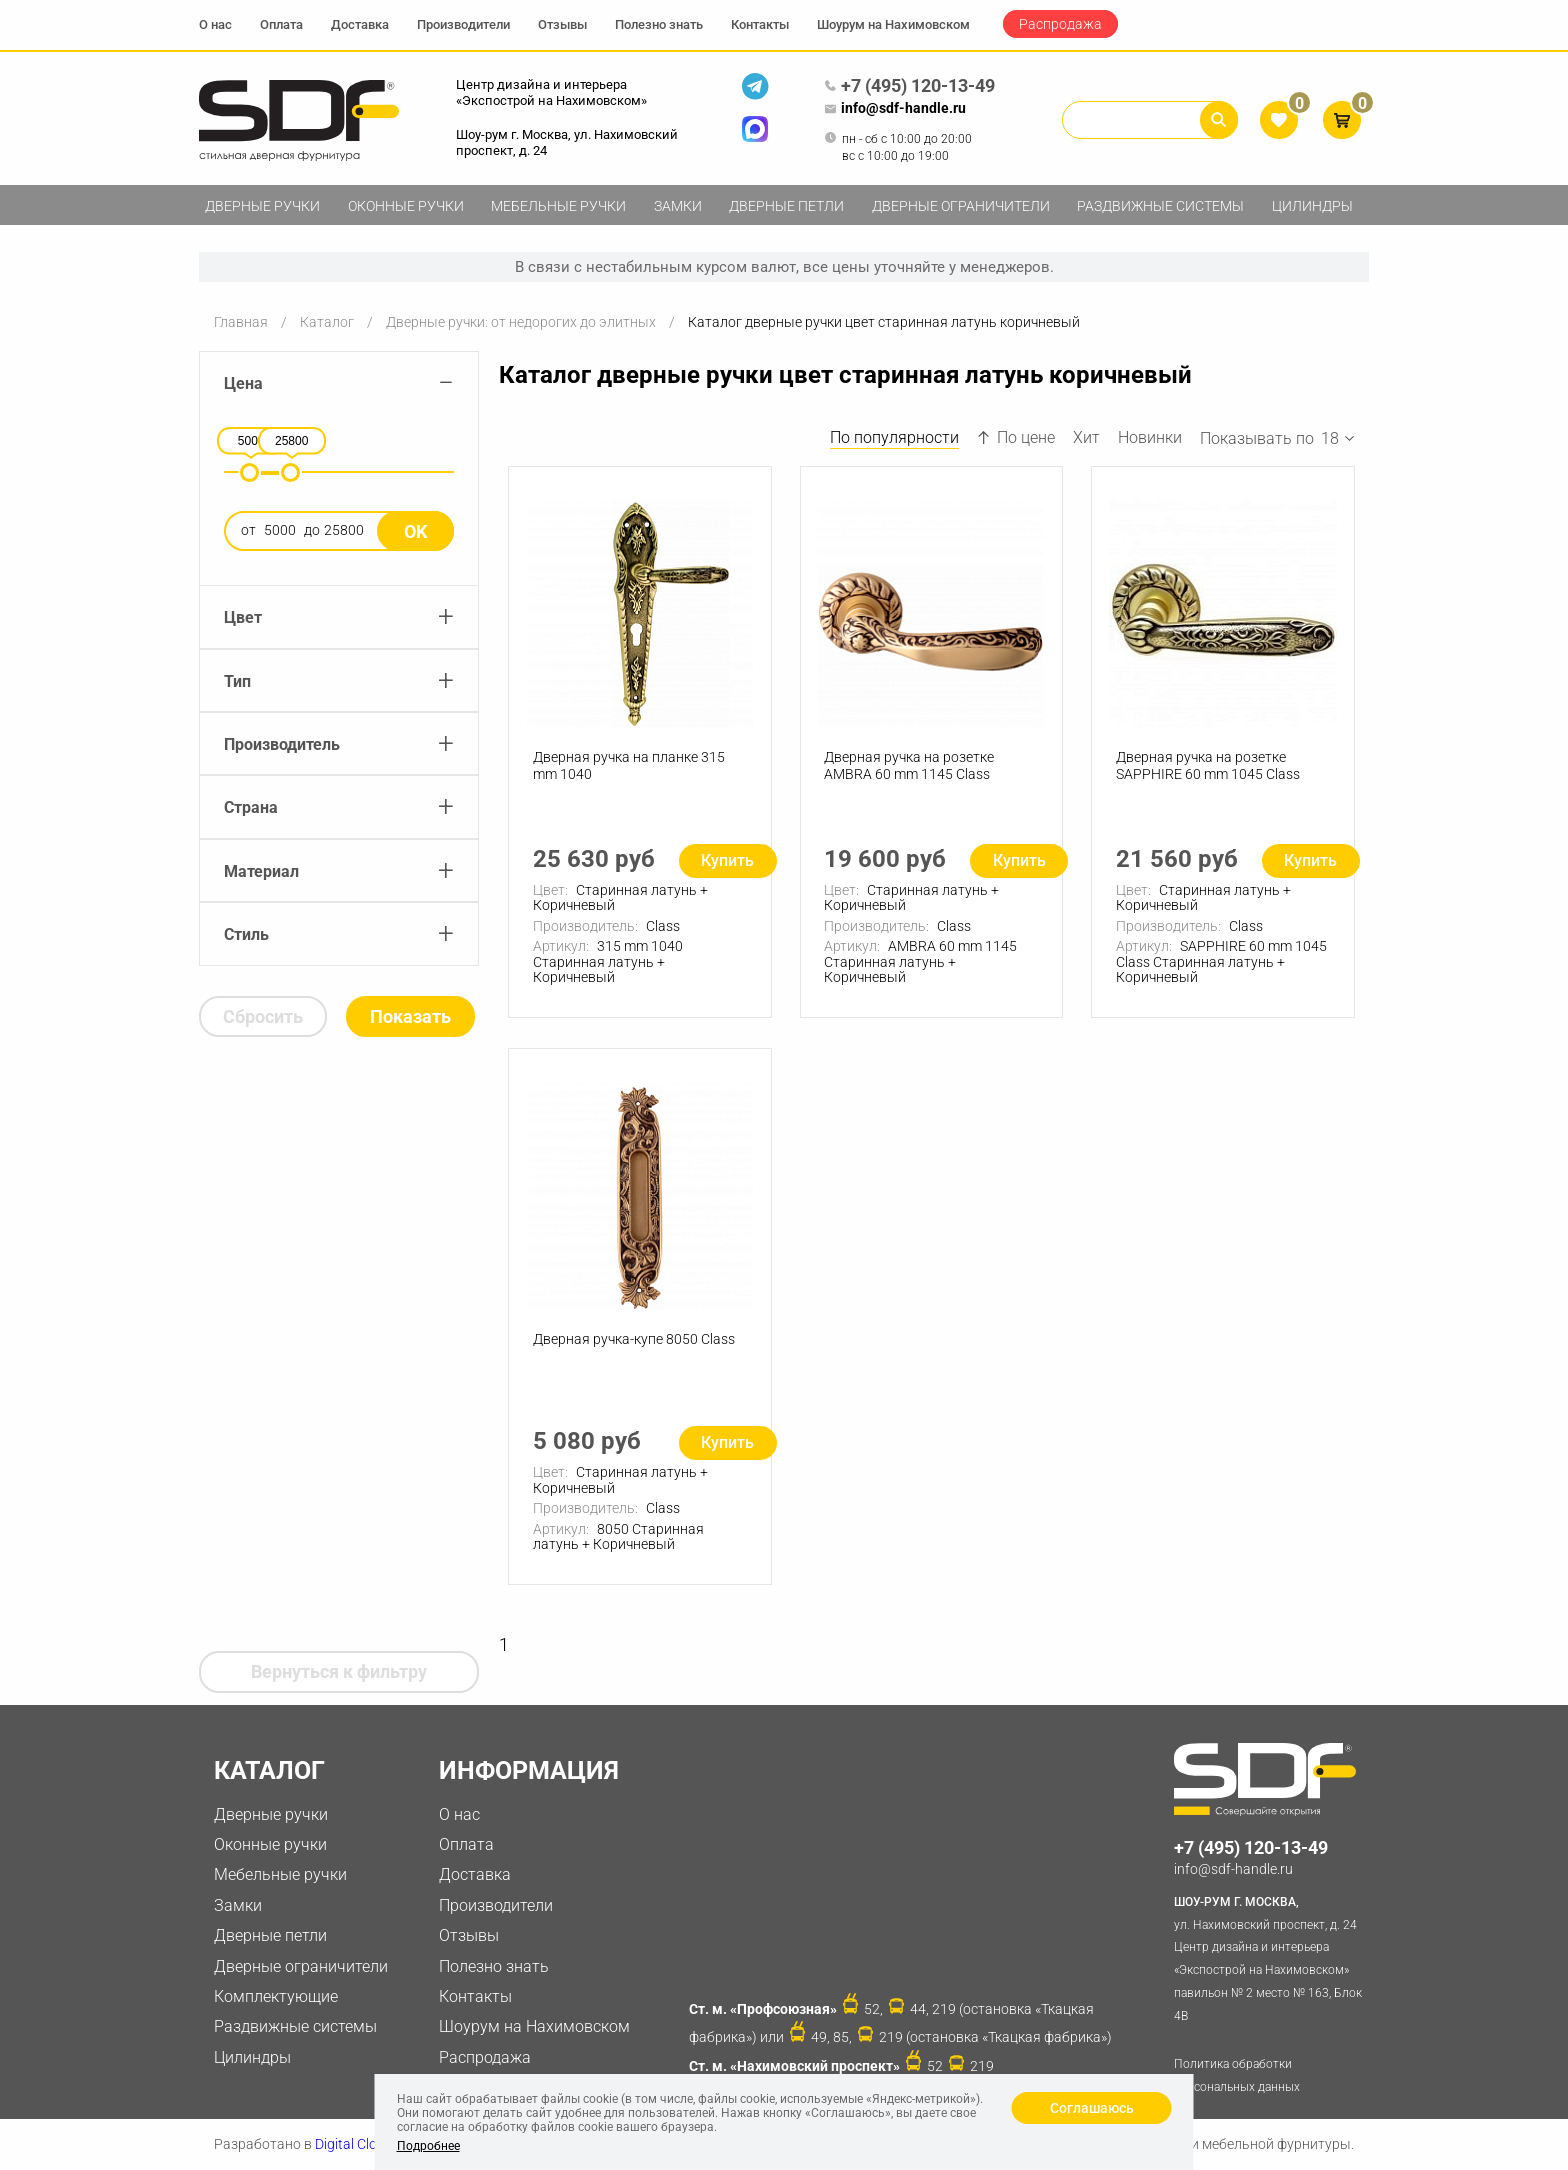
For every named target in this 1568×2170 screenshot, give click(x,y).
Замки (678, 206)
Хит (1086, 437)
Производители (463, 24)
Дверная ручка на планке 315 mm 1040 (629, 765)
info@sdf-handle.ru (895, 109)
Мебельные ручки (558, 206)
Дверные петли (786, 206)
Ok (415, 531)
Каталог (327, 322)
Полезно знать (659, 24)
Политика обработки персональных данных (1237, 2075)
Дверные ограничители (961, 206)
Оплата (281, 24)
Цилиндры (1312, 206)
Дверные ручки (262, 206)
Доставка (360, 24)
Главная (241, 322)
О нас (215, 24)
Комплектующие (276, 1996)
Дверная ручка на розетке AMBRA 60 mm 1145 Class (910, 765)
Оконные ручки (406, 206)
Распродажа (1060, 24)
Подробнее (428, 2146)
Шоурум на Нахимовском (893, 24)
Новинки (1150, 437)
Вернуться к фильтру (339, 1671)
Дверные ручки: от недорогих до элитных (521, 322)
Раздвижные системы (1160, 206)
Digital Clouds (357, 2144)
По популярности (894, 437)
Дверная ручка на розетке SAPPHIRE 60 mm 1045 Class (1208, 765)
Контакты (760, 24)
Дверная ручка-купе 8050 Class (634, 1339)
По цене (1016, 437)
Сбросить (263, 1016)
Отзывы (562, 24)
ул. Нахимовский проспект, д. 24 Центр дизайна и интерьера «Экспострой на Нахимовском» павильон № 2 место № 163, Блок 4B (1271, 1957)
